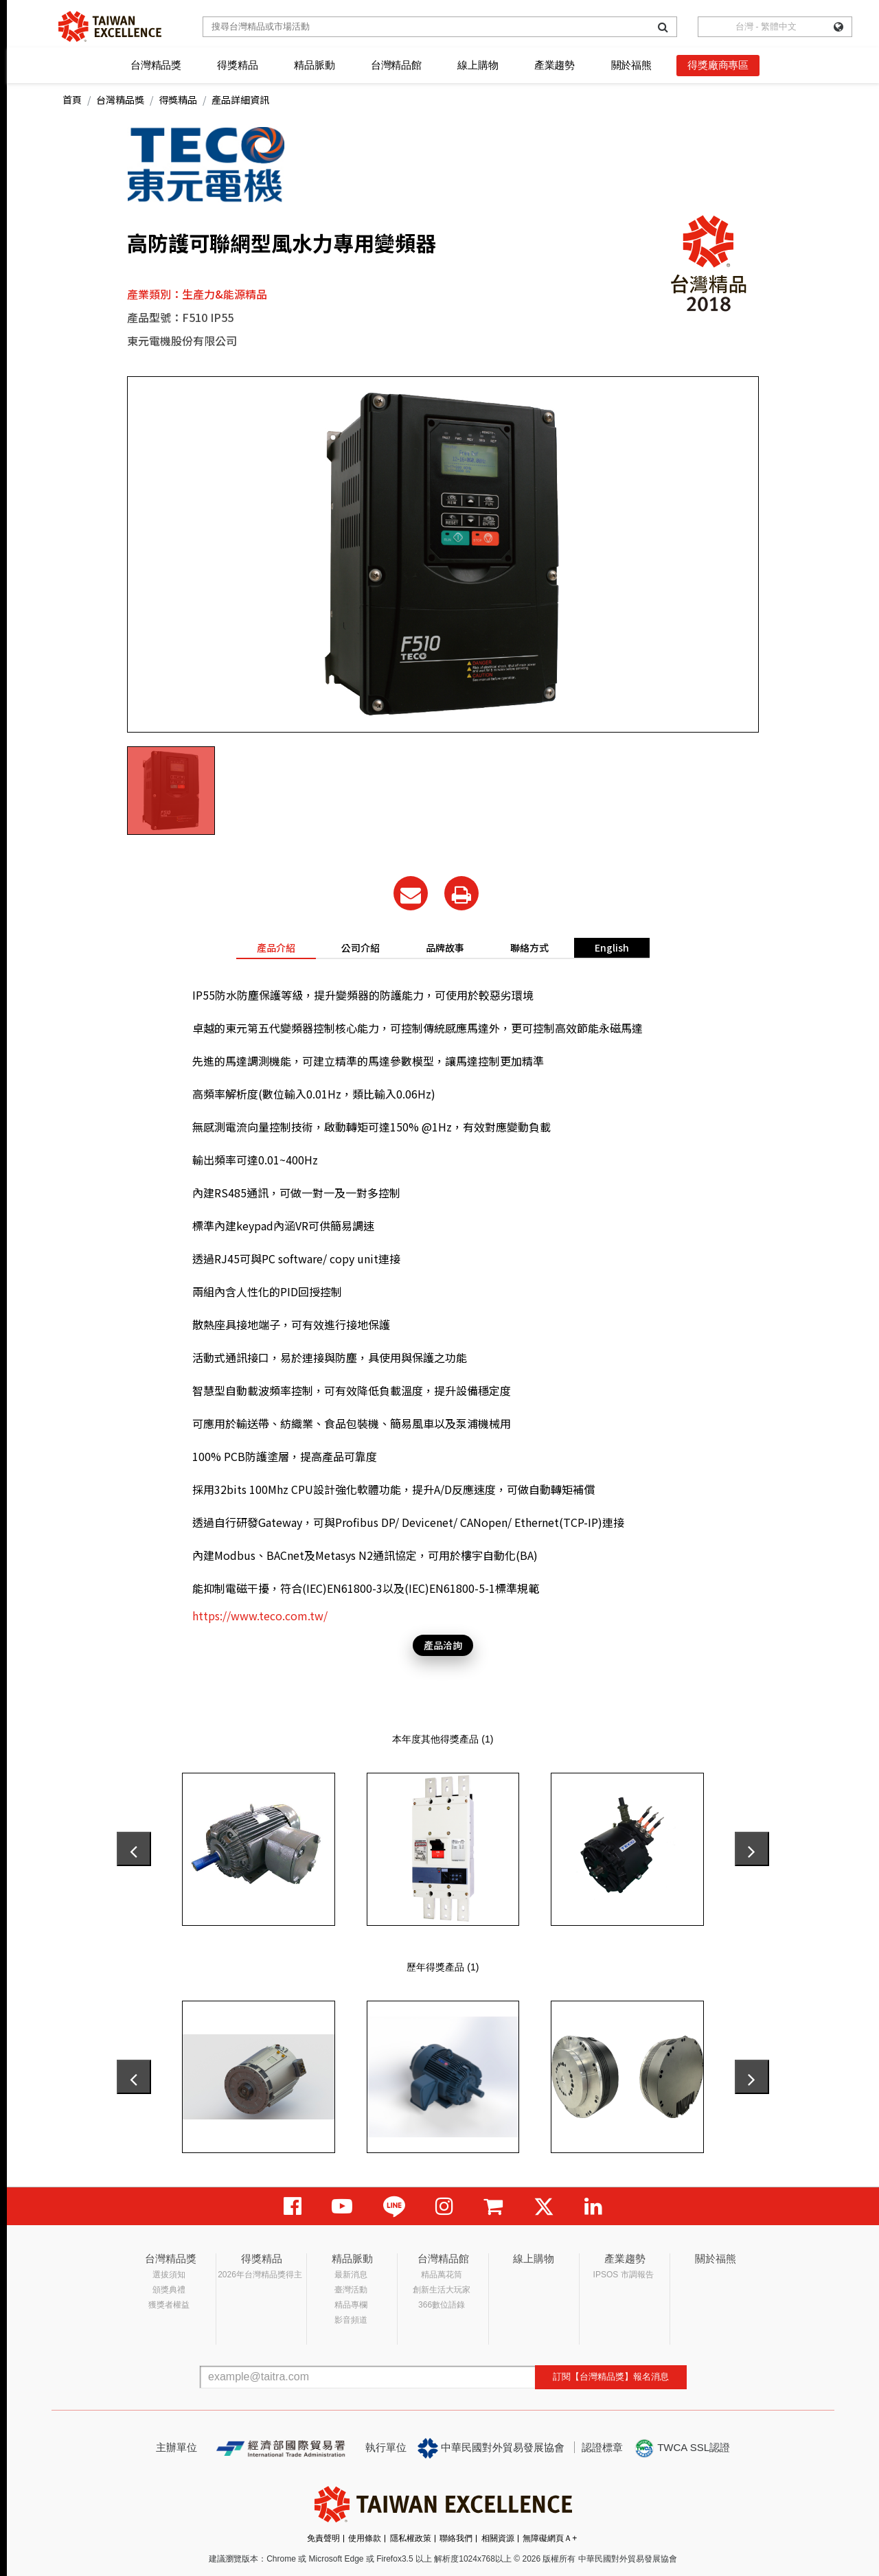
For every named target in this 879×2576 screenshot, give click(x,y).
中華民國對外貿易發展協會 (491, 2448)
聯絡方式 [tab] (529, 947)
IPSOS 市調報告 (623, 2274)
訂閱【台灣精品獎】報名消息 (611, 2376)
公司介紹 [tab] (360, 947)
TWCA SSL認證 (682, 2448)
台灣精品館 (396, 65)
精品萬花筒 (441, 2274)
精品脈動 (314, 65)
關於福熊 (631, 65)
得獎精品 (237, 65)
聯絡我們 (456, 2538)
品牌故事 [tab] (445, 947)
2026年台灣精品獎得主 (260, 2274)
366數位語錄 (441, 2305)
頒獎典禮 (168, 2290)
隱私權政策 (410, 2538)
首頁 (72, 99)
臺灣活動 (350, 2290)
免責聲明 (323, 2538)
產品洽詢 (443, 1645)
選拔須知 (168, 2274)
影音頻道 (350, 2320)
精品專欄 (350, 2305)
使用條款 (364, 2538)
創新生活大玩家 (441, 2290)
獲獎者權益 (169, 2305)
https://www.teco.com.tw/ (260, 1615)
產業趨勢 (554, 65)
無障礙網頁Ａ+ (550, 2538)
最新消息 (350, 2274)
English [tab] (612, 947)
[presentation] (134, 1849)
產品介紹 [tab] (276, 947)
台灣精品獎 (155, 65)
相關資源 (497, 2538)
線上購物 (477, 65)
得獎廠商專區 (718, 65)
